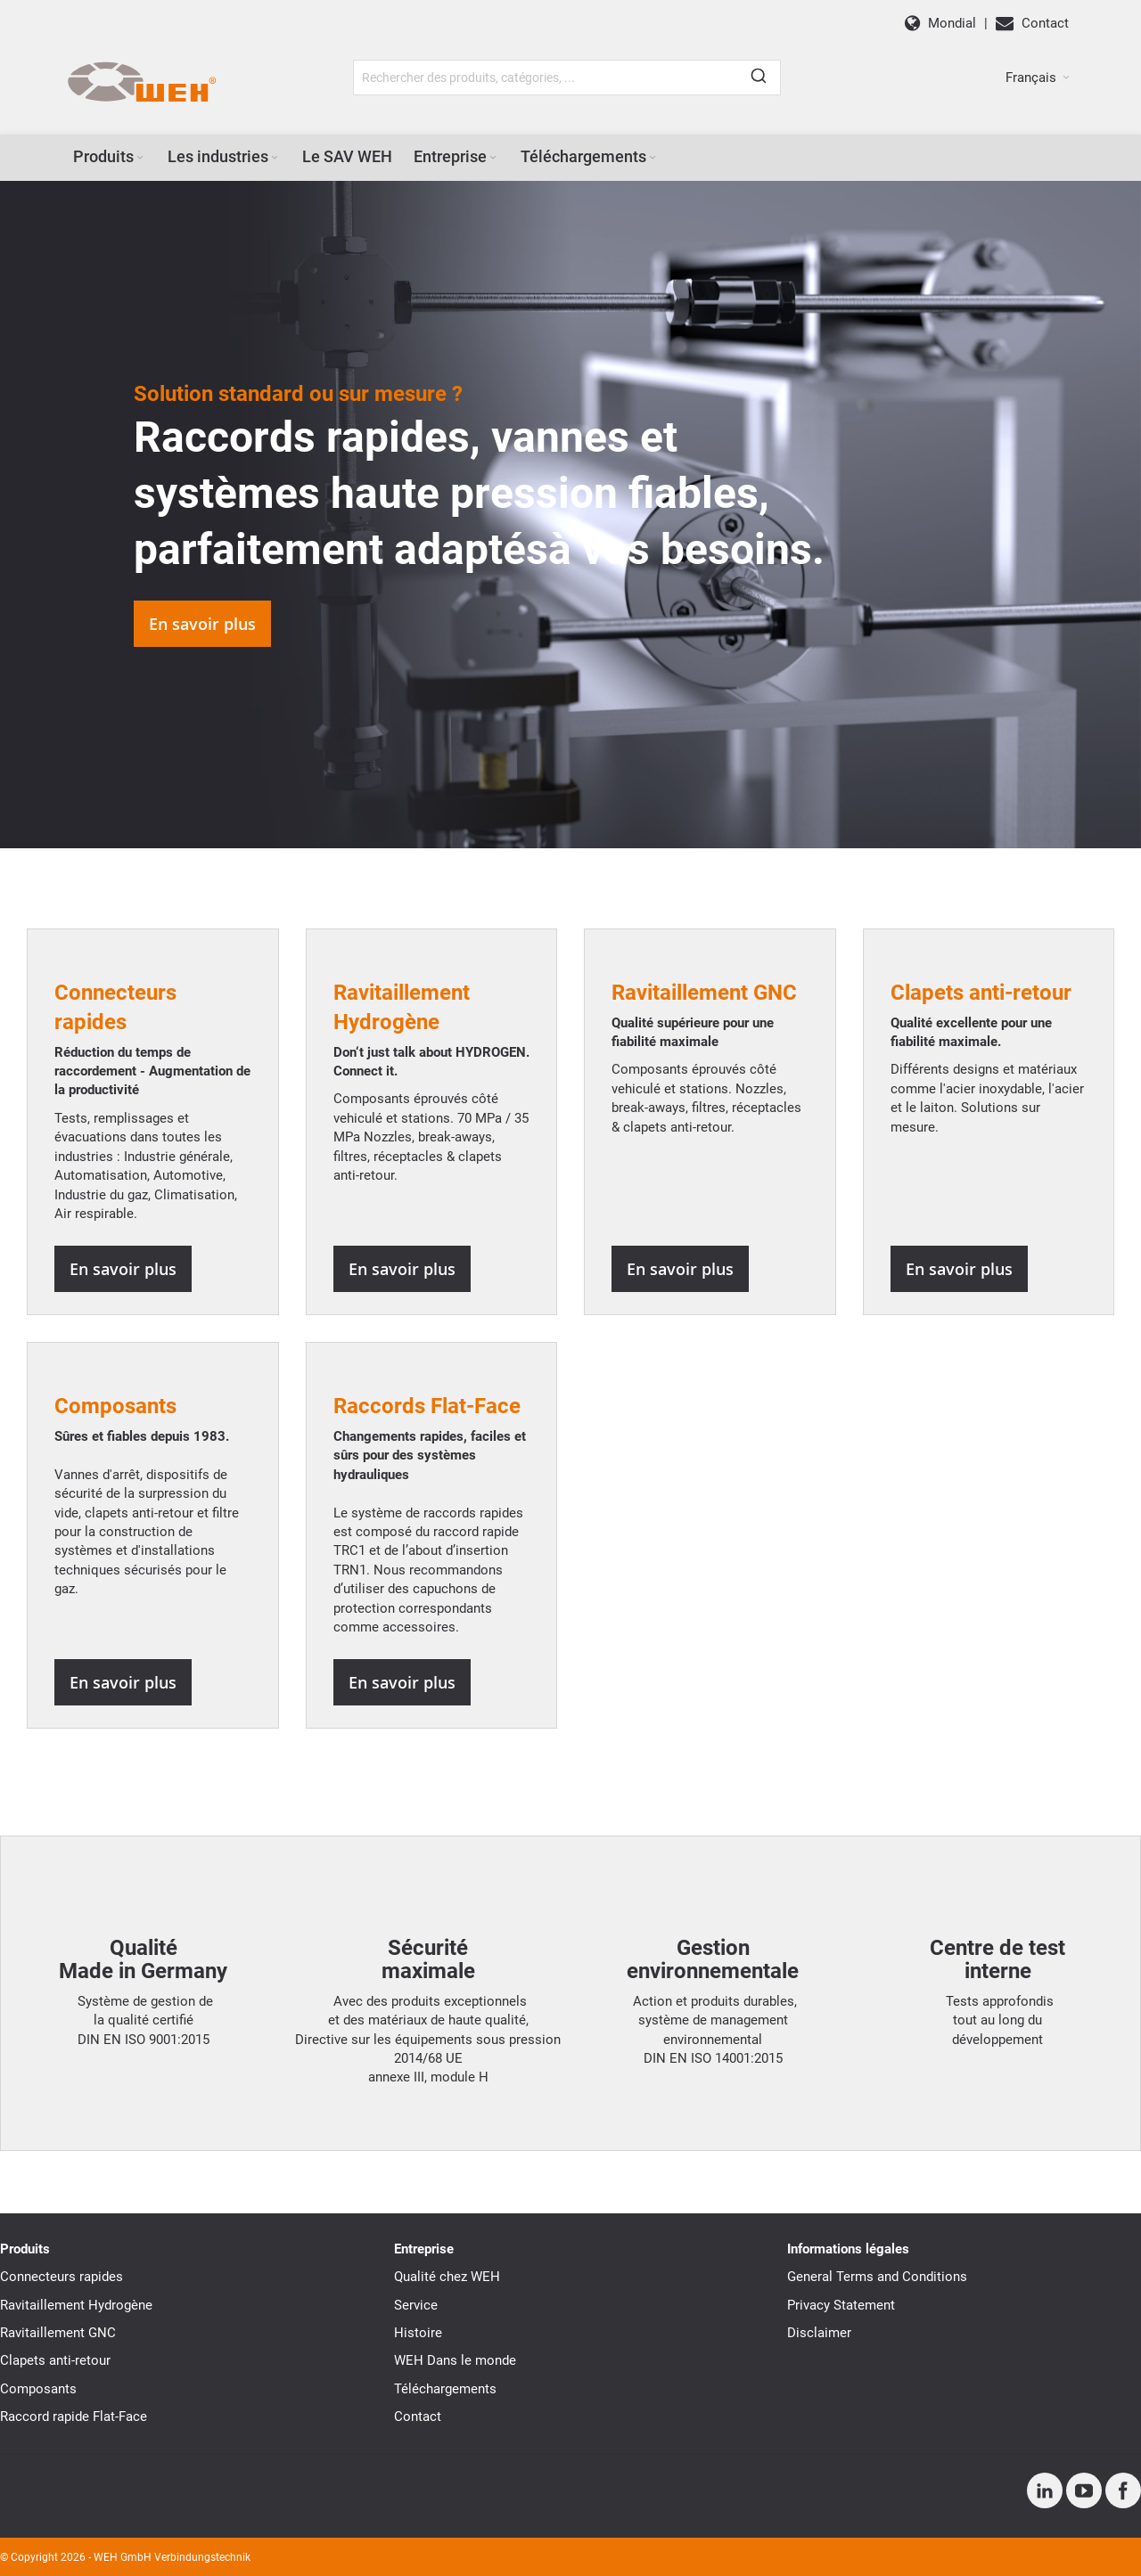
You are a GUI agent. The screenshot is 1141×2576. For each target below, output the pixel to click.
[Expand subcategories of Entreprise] (493, 158)
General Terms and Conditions (877, 2277)
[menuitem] (109, 157)
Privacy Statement (841, 2305)
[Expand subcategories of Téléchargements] (652, 158)
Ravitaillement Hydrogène (76, 2305)
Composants (115, 1406)
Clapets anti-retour (55, 2360)
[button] (1038, 77)
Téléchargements (445, 2389)
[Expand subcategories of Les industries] (274, 158)
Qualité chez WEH (447, 2277)
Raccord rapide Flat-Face (73, 2416)
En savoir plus (202, 623)
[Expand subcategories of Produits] (140, 158)
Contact (417, 2416)
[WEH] (141, 83)
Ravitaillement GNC (58, 2333)
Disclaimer (819, 2333)
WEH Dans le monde (455, 2360)
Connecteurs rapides (61, 2277)
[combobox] (567, 77)
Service (416, 2305)
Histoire (418, 2333)
